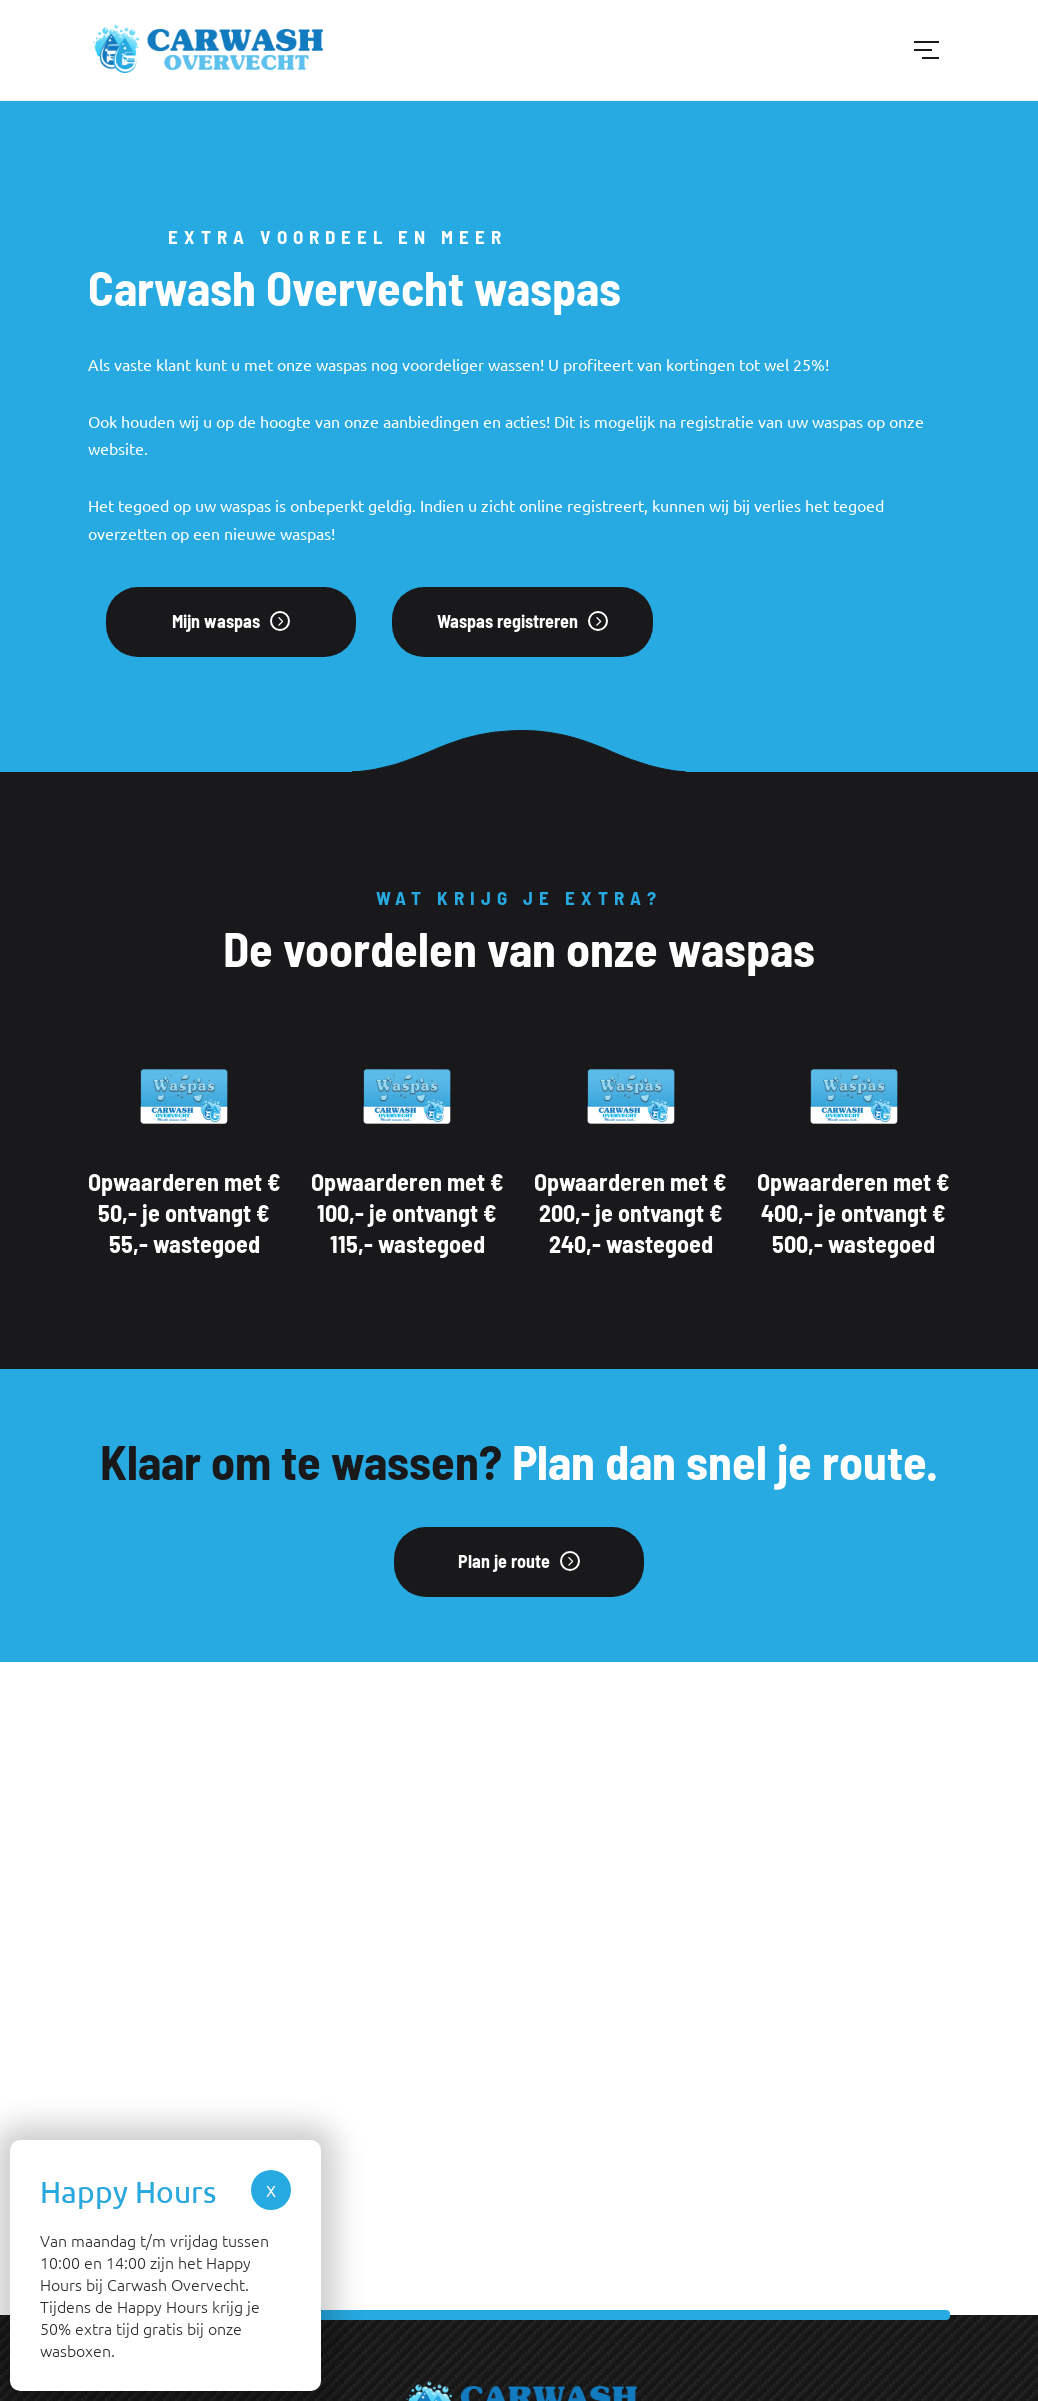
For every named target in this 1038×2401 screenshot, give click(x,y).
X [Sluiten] (271, 2190)
